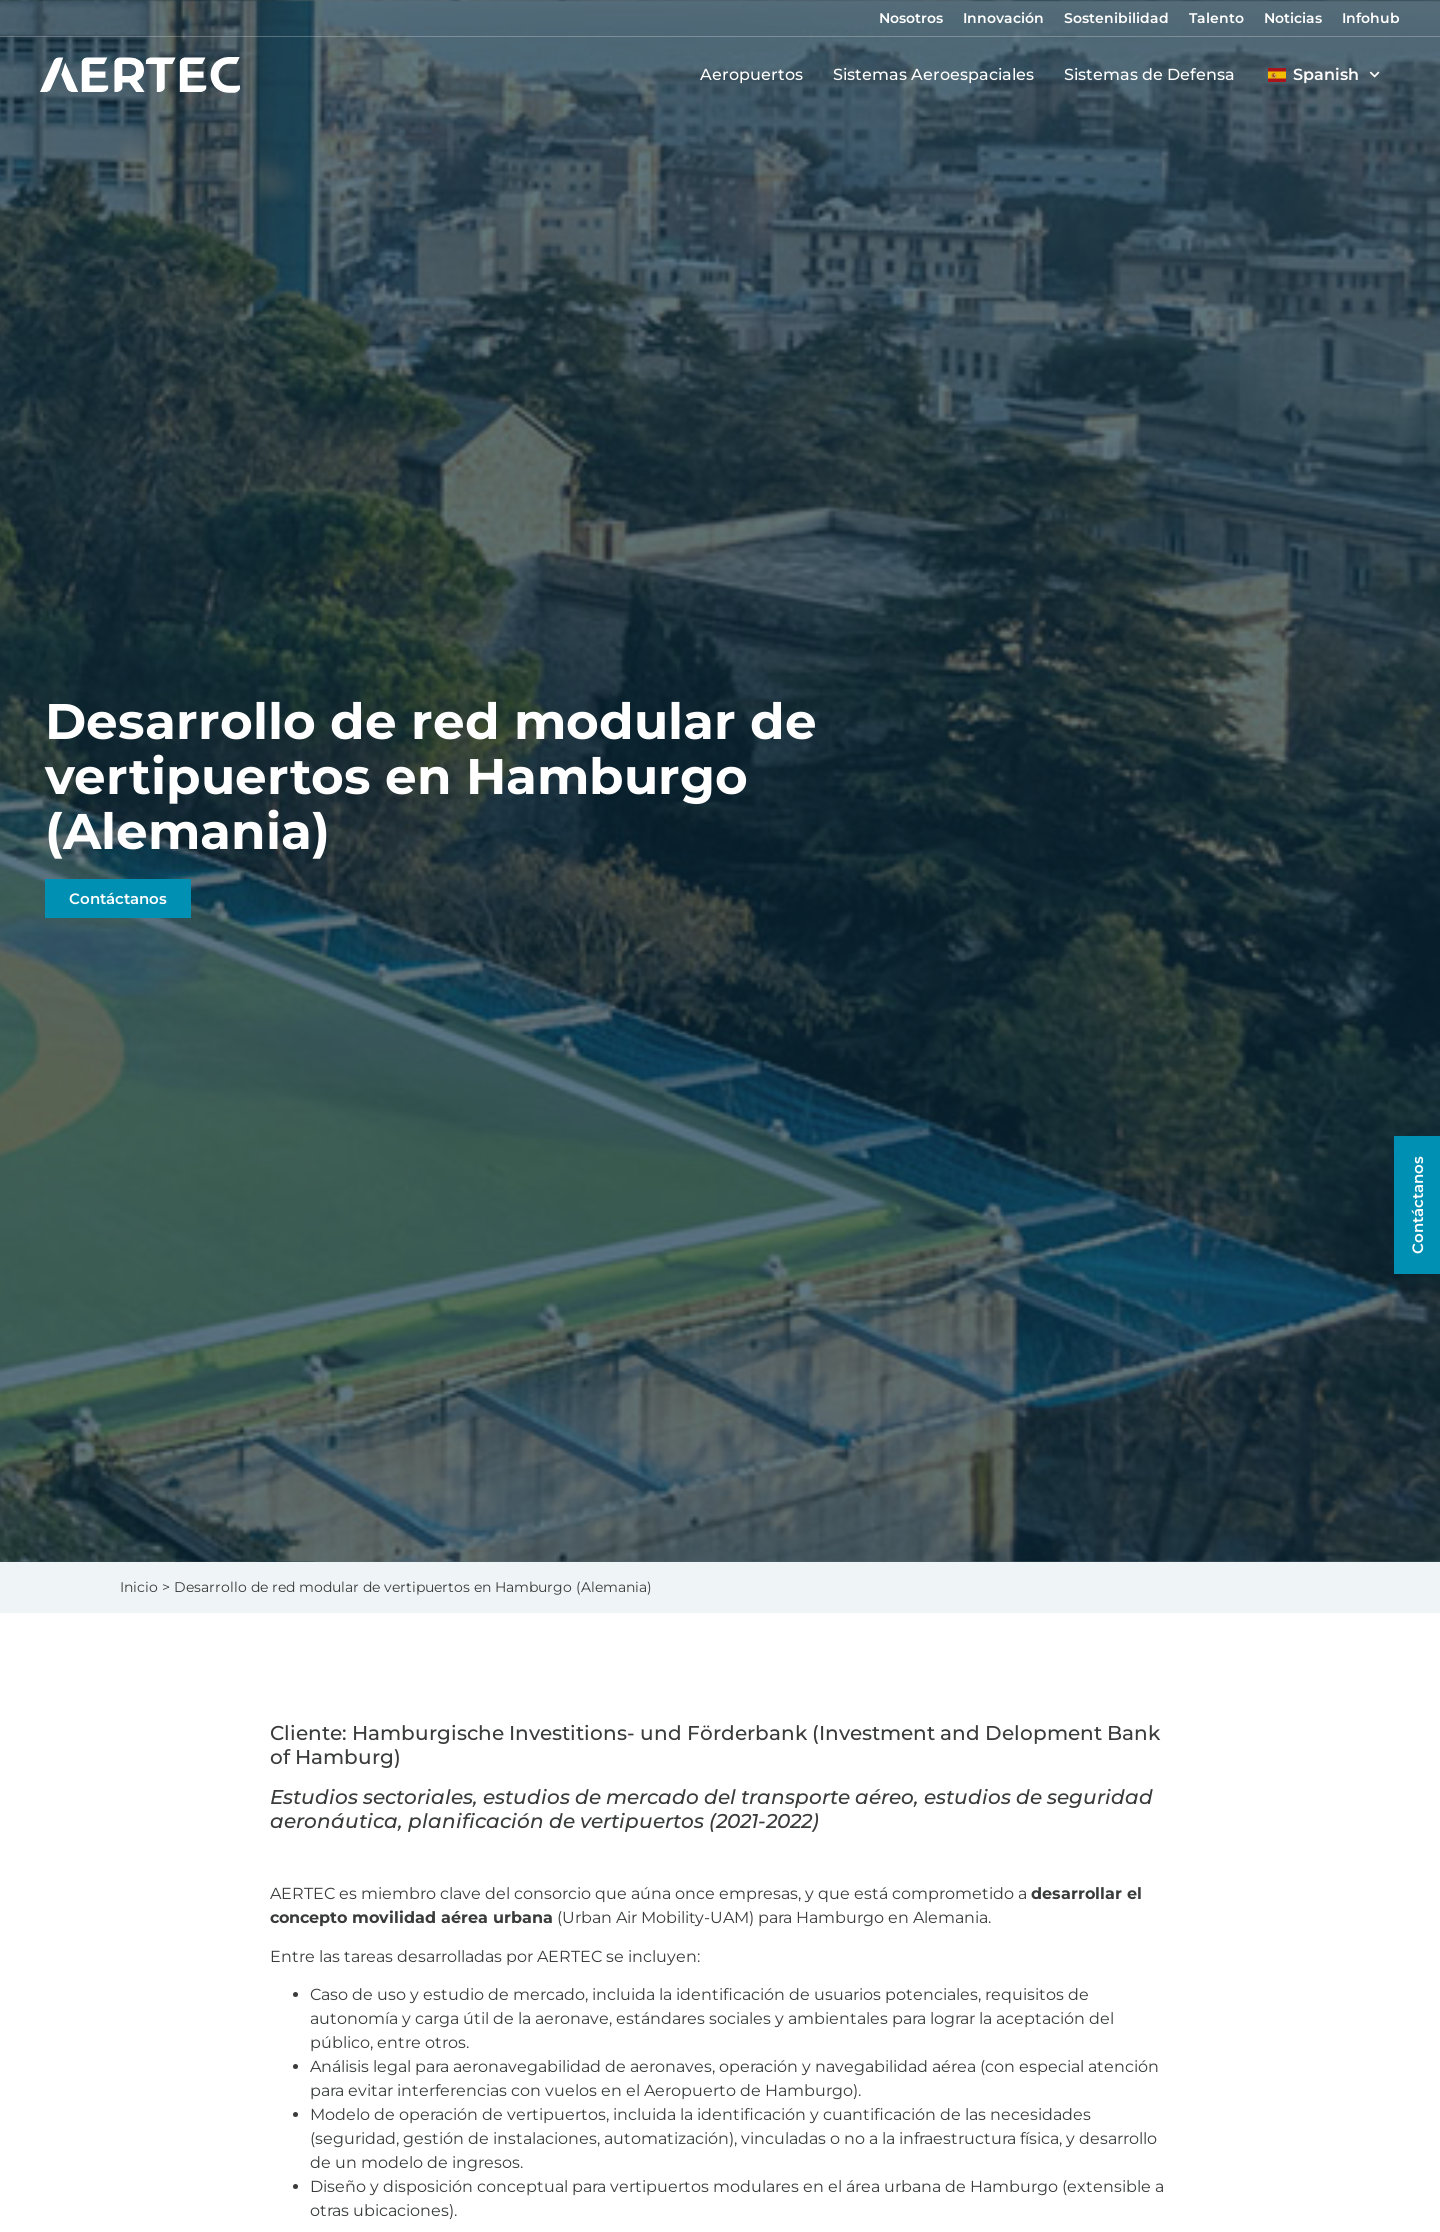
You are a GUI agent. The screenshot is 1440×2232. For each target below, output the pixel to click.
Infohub (1371, 18)
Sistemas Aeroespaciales (938, 75)
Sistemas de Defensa (1154, 75)
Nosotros (911, 18)
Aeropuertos (756, 75)
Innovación (1003, 18)
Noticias (1293, 18)
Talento (1216, 18)
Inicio (139, 1587)
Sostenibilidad (1116, 18)
